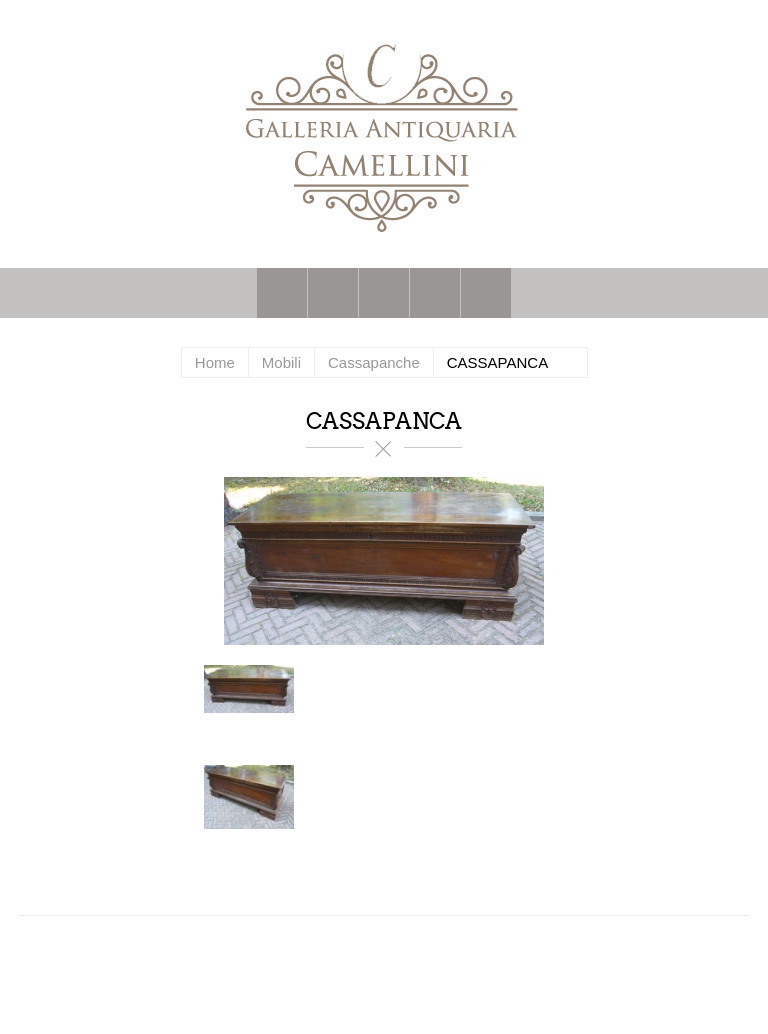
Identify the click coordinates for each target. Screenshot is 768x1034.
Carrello (435, 293)
